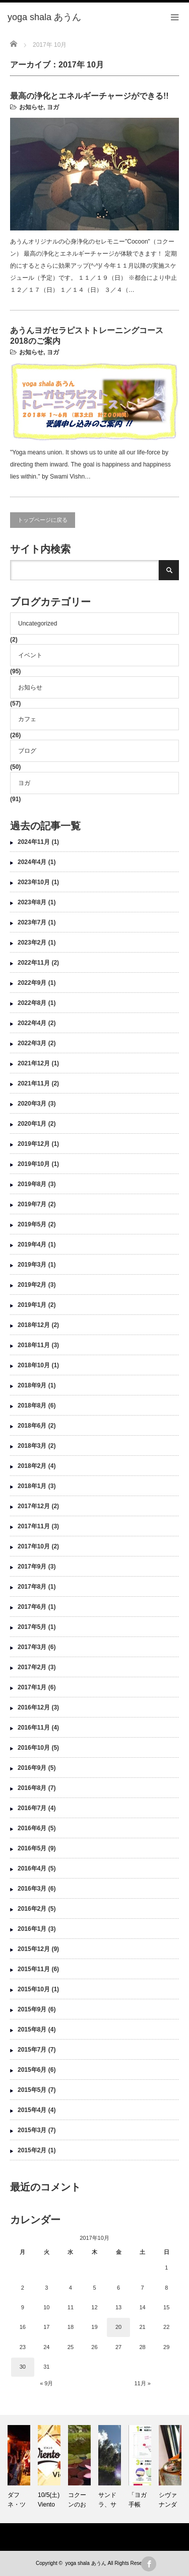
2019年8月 (32, 1184)
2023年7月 (32, 922)
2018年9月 (32, 1385)
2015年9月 (32, 2009)
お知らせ (31, 107)
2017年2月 (32, 1667)
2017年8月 (32, 1586)
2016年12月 (34, 1707)
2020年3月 (32, 1103)
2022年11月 (34, 962)
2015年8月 (32, 2029)
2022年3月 (32, 1043)
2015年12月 (34, 1949)
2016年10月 (34, 1747)
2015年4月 (32, 2110)
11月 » (142, 2383)
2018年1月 (32, 1486)
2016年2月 (32, 1908)
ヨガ (53, 107)
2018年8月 (32, 1405)
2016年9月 (32, 1767)
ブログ (27, 750)
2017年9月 (32, 1566)
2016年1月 (32, 1928)
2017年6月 (32, 1606)
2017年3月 (32, 1647)
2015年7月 (32, 2049)
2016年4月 (32, 1868)
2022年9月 (32, 982)
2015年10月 (34, 1989)
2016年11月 (34, 1727)
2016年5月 (32, 1848)
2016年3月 (32, 1888)
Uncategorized (37, 623)
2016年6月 (32, 1828)
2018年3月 (32, 1445)
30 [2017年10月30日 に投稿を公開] (23, 2367)
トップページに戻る (43, 520)
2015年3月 (32, 2130)
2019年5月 (32, 1224)
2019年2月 (32, 1284)
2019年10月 (34, 1163)
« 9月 (46, 2383)
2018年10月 (34, 1365)
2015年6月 (32, 2069)
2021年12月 (34, 1063)
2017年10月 (34, 1546)
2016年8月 (32, 1787)
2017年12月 (34, 1506)
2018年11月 (34, 1345)
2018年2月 (32, 1465)
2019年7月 (32, 1204)
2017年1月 (32, 1687)
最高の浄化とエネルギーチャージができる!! (89, 96)
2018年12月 (34, 1325)
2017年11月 (34, 1526)
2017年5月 (32, 1626)
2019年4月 (32, 1244)
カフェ (27, 719)
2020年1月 (32, 1123)
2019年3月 (32, 1264)
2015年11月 (34, 1969)
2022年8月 (32, 1002)
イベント (30, 655)
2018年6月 (32, 1425)
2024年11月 (34, 841)
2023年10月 (34, 882)
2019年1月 (32, 1304)
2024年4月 (32, 862)
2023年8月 (32, 902)
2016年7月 (32, 1808)
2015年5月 (32, 2089)
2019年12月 (34, 1143)
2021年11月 (34, 1083)
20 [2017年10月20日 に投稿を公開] (118, 2327)
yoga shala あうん (85, 2563)
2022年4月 (32, 1023)
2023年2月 (32, 942)
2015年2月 (32, 2150)
